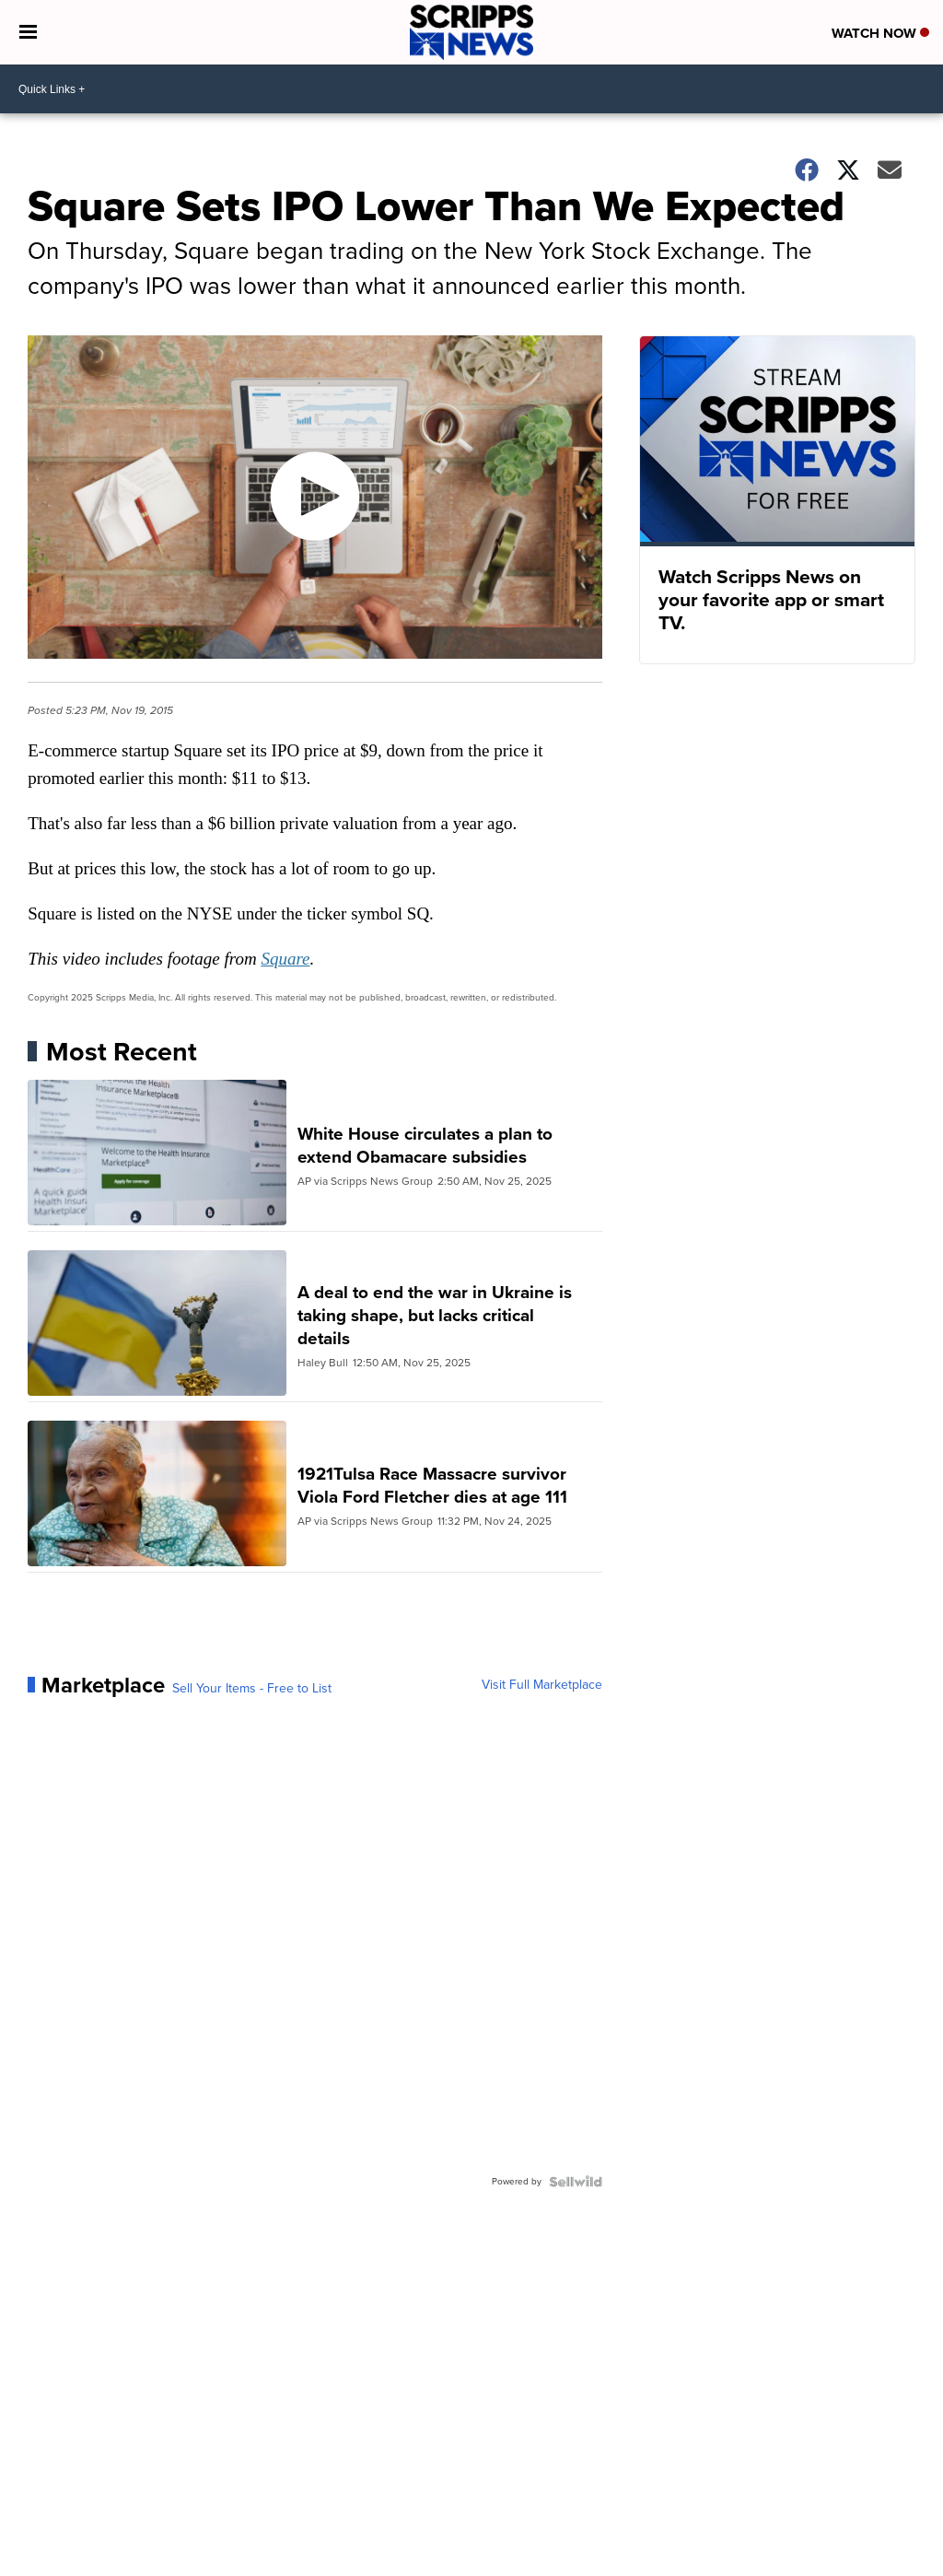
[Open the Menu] (28, 32)
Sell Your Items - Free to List (252, 1688)
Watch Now (880, 33)
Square (285, 958)
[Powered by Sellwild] (575, 2181)
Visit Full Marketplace (542, 1685)
